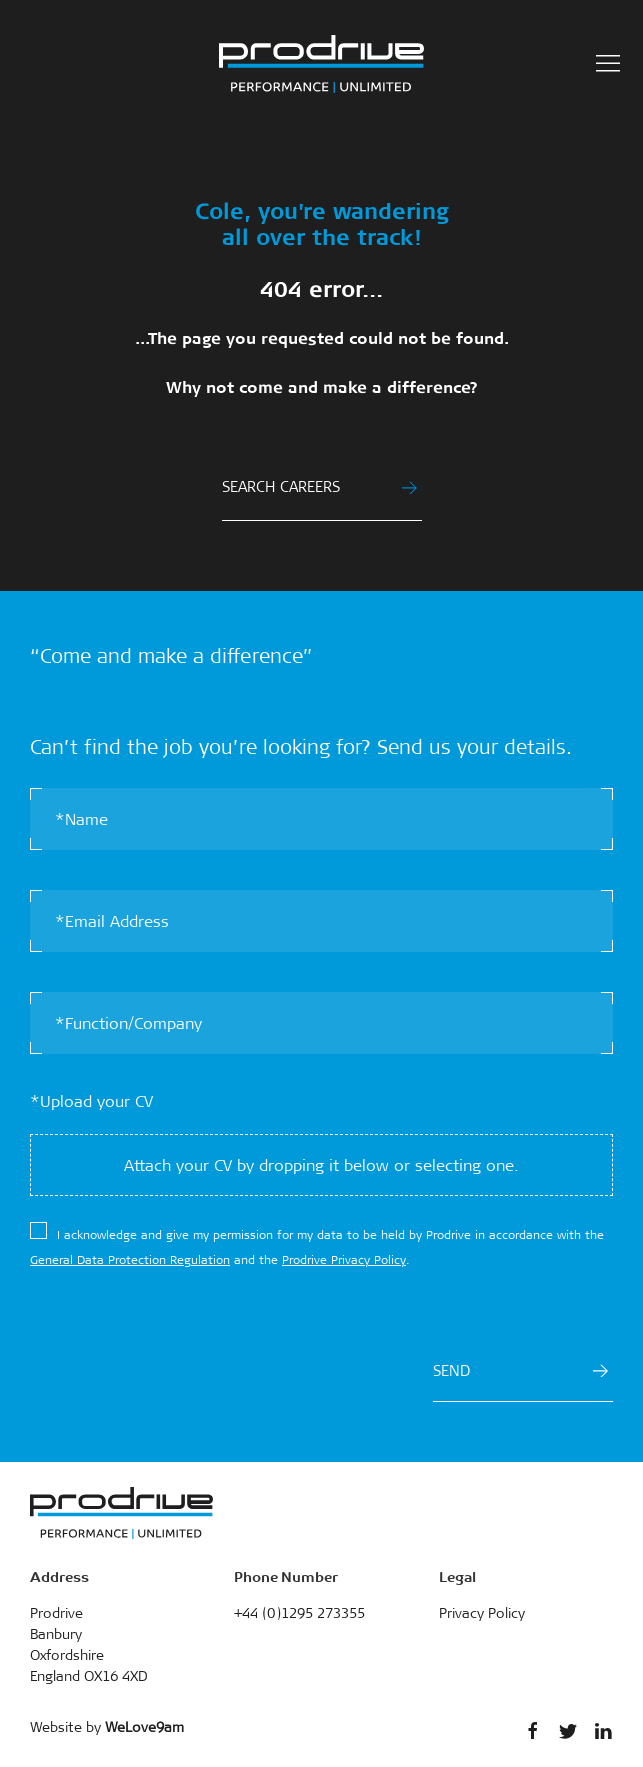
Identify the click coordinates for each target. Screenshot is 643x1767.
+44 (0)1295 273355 (299, 1613)
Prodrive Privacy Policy (344, 1260)
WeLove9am (144, 1727)
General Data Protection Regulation (130, 1260)
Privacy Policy (482, 1613)
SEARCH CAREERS (319, 487)
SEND (520, 1371)
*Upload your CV (91, 1101)
